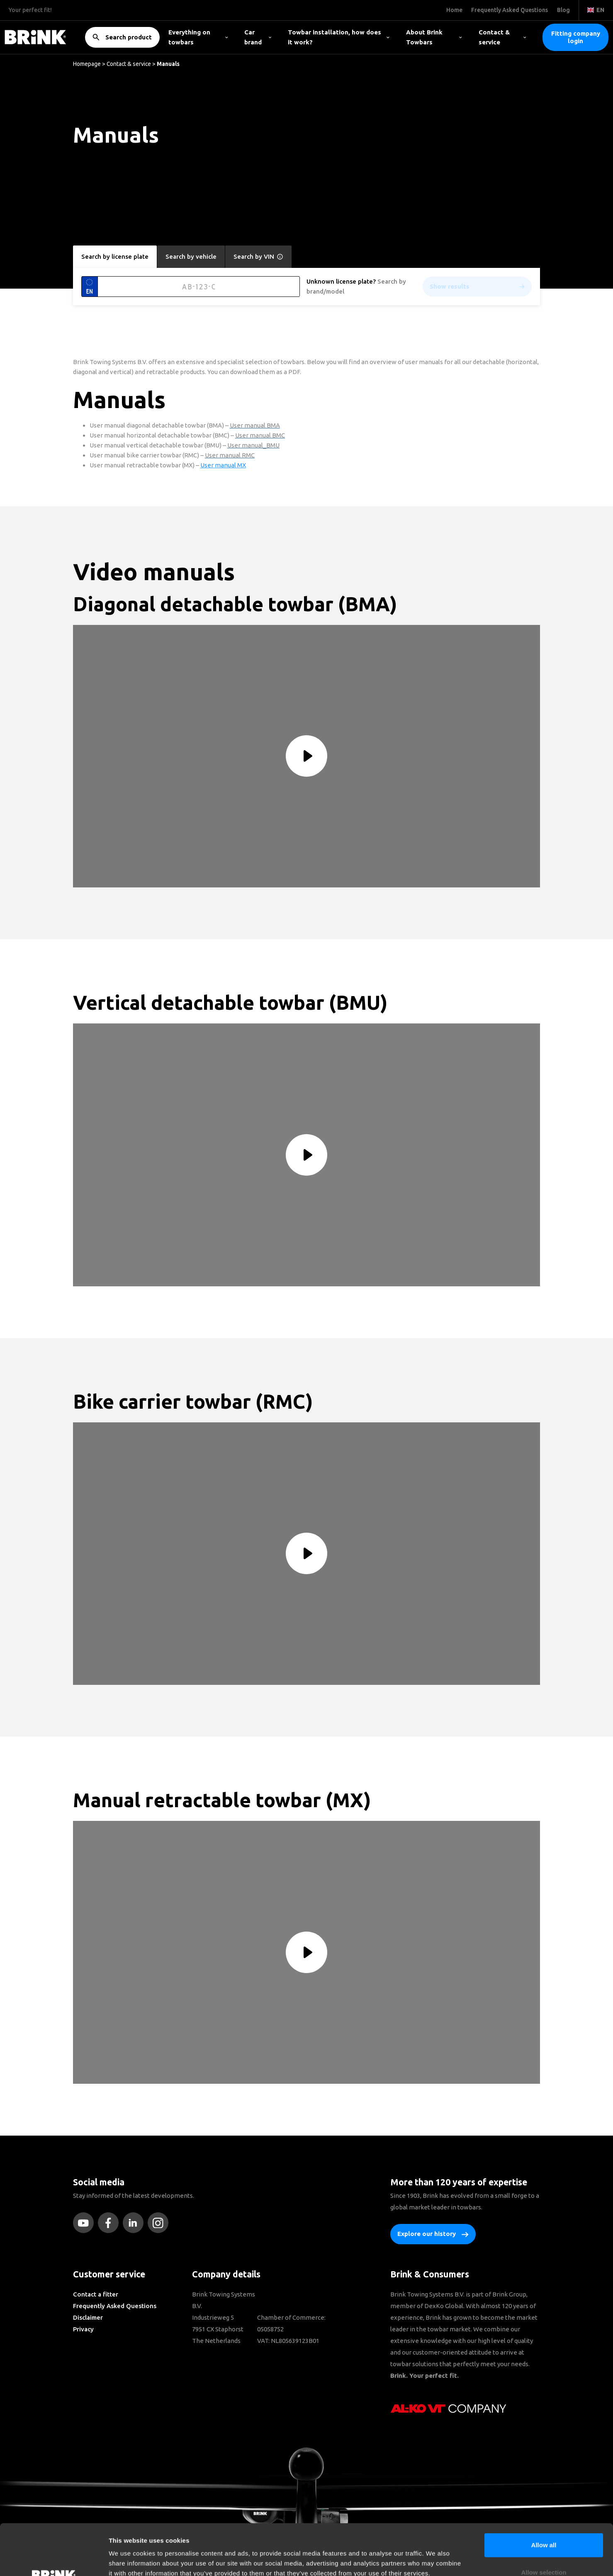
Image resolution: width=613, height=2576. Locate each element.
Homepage (87, 64)
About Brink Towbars (434, 37)
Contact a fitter (95, 2294)
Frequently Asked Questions (114, 2305)
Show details (435, 2559)
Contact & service (502, 37)
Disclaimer (88, 2317)
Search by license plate (114, 256)
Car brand (257, 37)
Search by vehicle (190, 256)
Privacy (83, 2329)
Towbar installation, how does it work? (338, 37)
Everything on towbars (198, 37)
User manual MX (223, 465)
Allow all (544, 2494)
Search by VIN (258, 257)
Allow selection (543, 2521)
